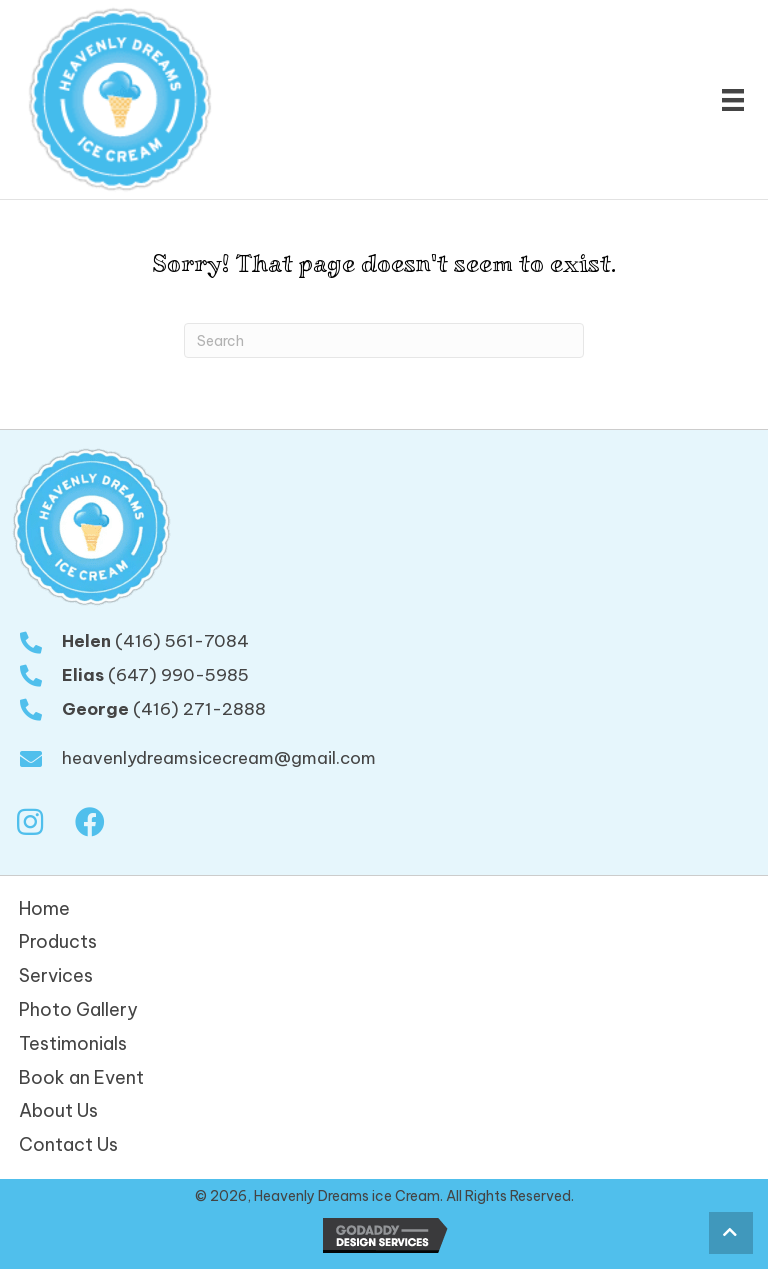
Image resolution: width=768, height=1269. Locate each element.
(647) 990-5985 (178, 675)
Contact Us (68, 1144)
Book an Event (81, 1077)
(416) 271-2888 (199, 709)
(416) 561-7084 (182, 641)
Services (56, 975)
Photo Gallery (78, 1009)
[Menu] (733, 100)
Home (44, 908)
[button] (30, 823)
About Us (58, 1110)
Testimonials (73, 1043)
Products (58, 941)
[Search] (384, 340)
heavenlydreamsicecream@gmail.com (219, 758)
